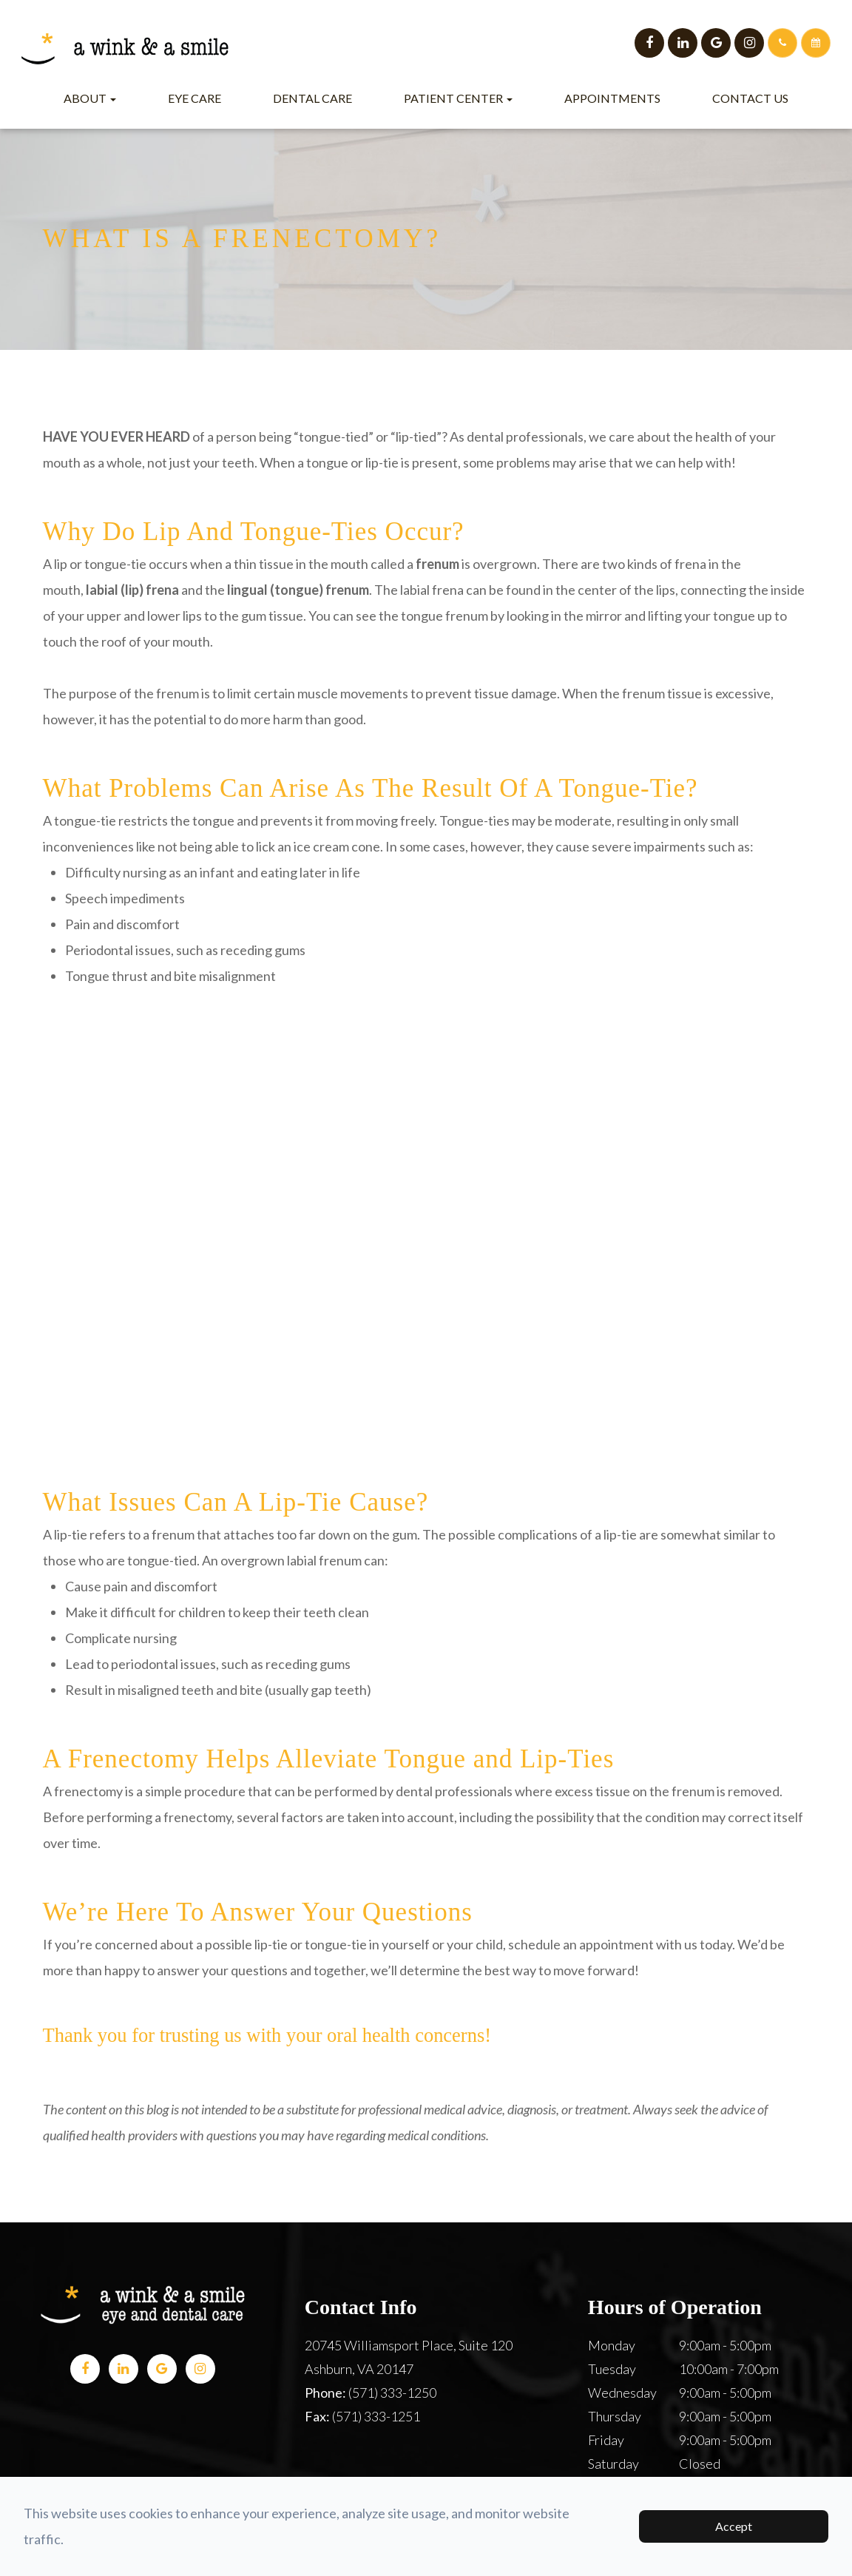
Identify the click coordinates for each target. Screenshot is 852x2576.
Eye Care (194, 98)
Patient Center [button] (458, 98)
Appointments (612, 98)
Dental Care (312, 98)
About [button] (90, 98)
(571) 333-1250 (392, 2392)
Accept (733, 2526)
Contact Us (750, 98)
